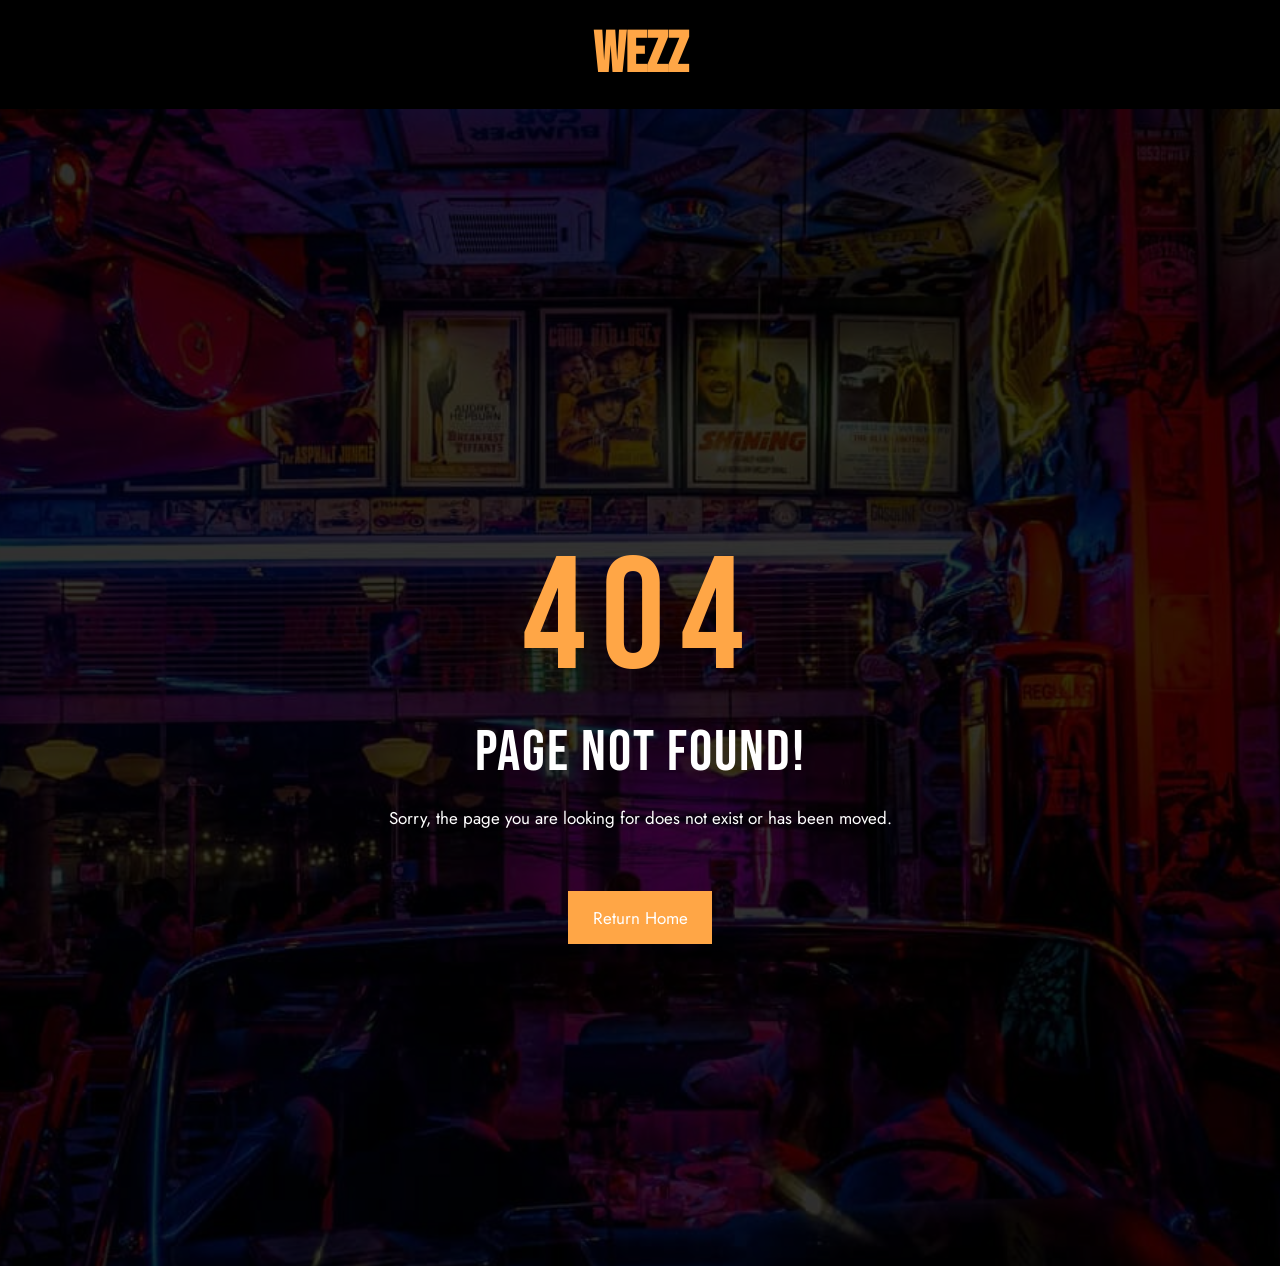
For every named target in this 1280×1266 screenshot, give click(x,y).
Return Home (640, 918)
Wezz (640, 54)
